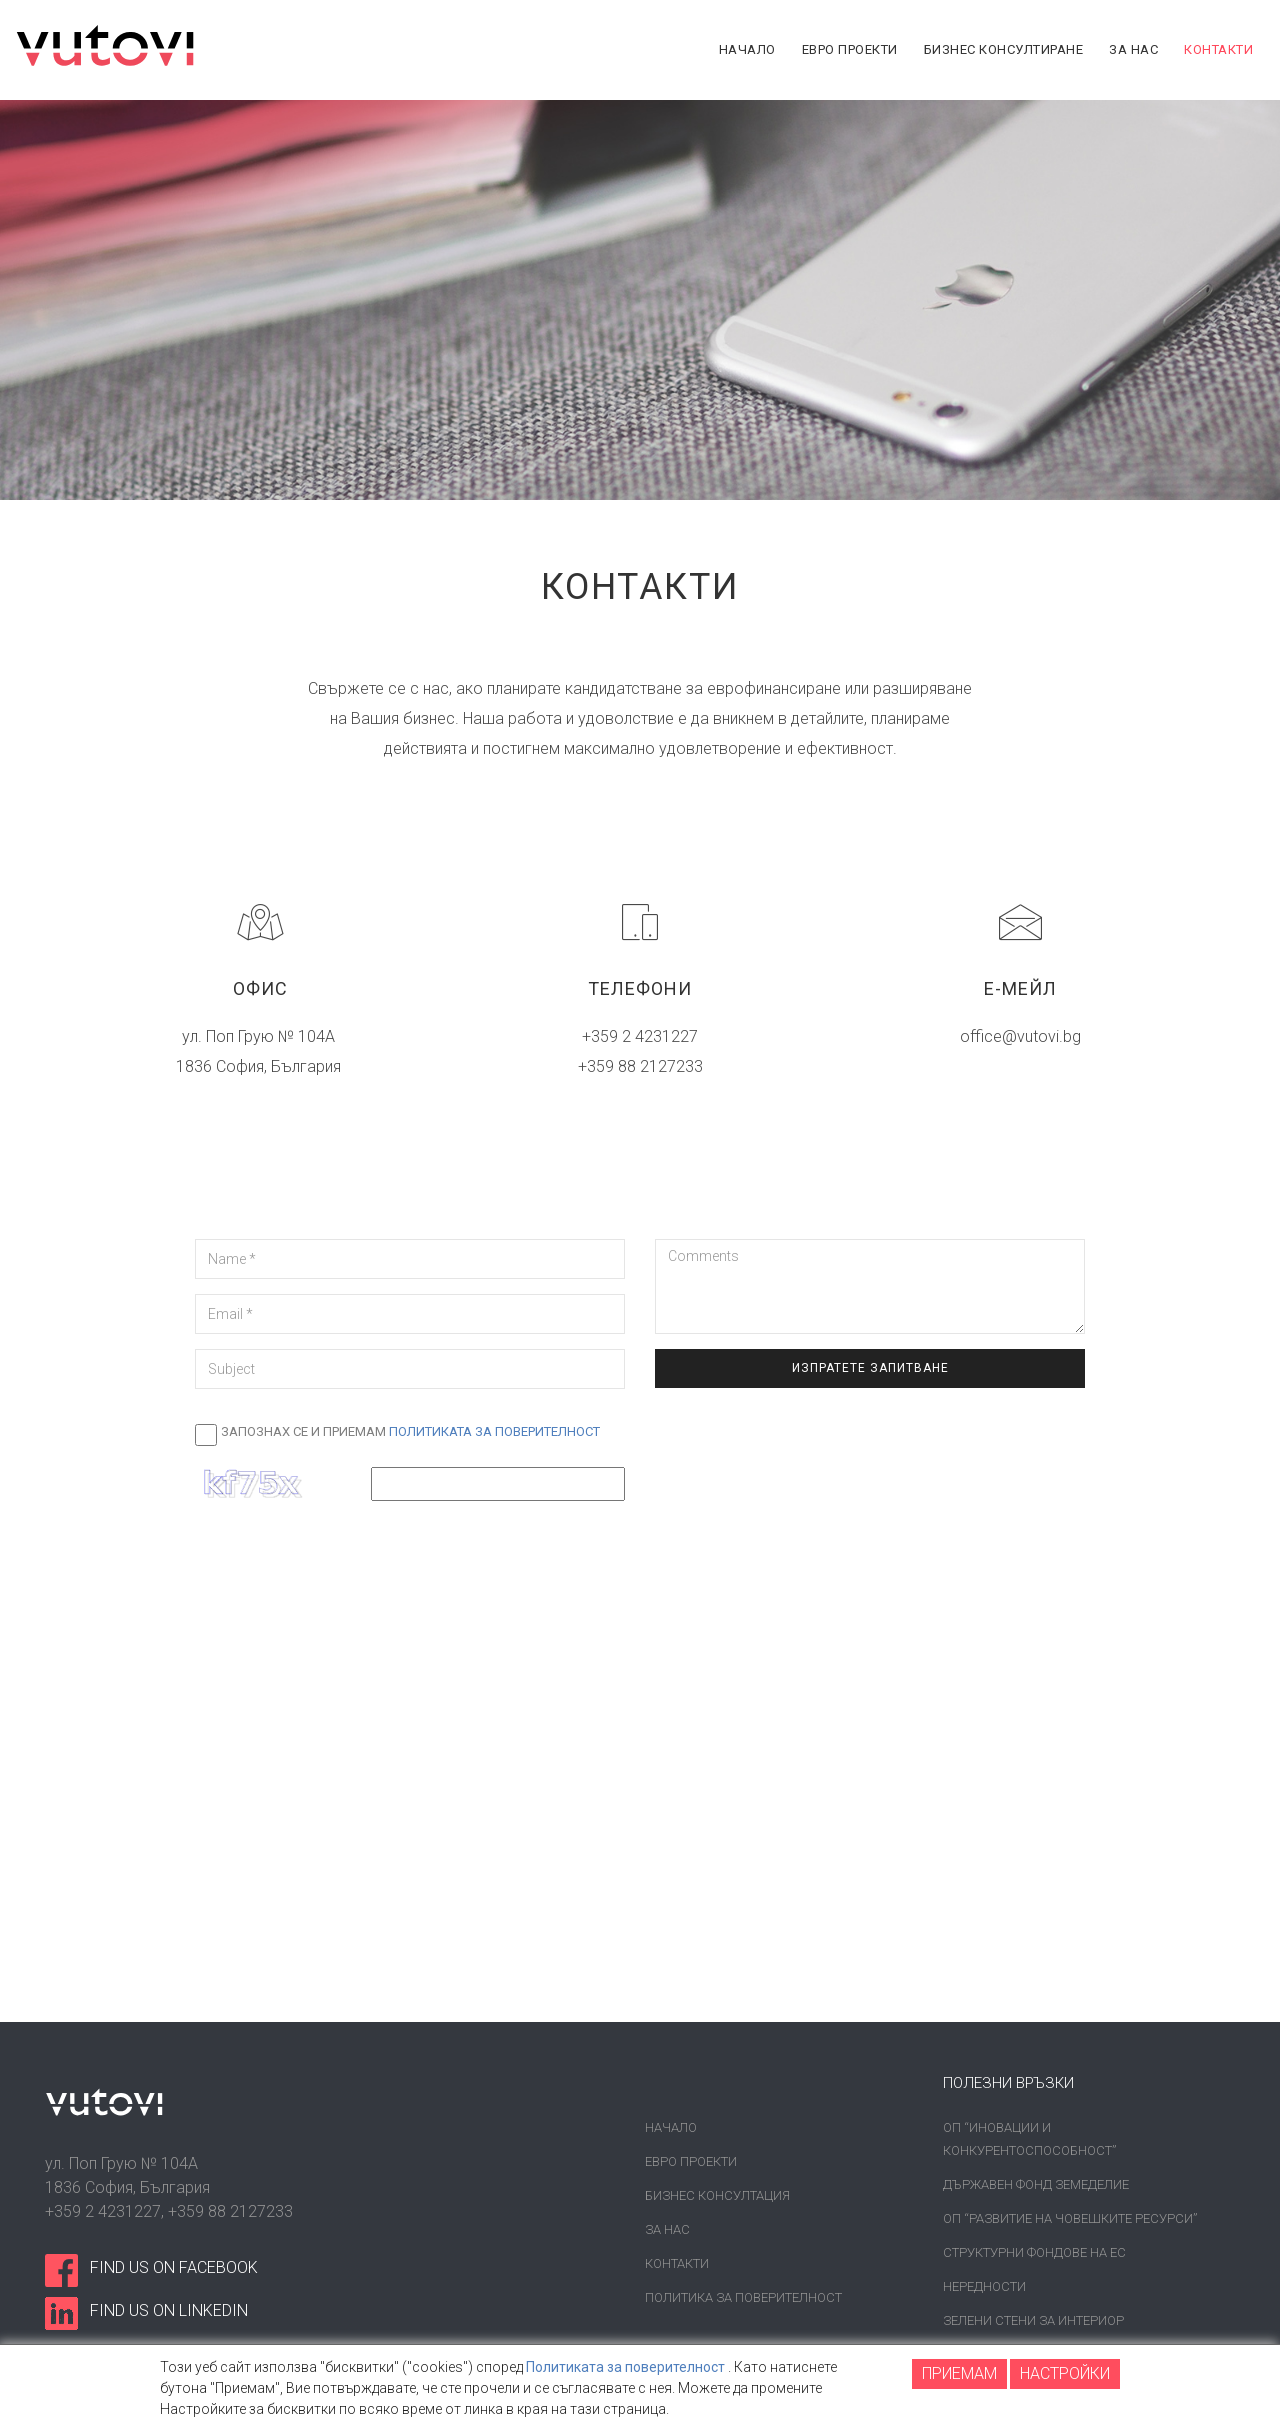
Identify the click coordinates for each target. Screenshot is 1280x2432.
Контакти (677, 2263)
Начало (671, 2127)
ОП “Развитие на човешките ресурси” (1070, 2218)
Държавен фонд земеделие (1036, 2184)
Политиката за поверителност (494, 1431)
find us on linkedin (169, 2310)
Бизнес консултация (717, 2195)
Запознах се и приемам (410, 1431)
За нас (667, 2229)
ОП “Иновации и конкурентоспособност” (1029, 2139)
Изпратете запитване (870, 1368)
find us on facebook (174, 2267)
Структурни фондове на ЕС (1034, 2252)
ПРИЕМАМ (959, 2373)
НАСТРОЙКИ (1065, 2373)
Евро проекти (691, 2161)
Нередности (984, 2286)
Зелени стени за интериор (1033, 2320)
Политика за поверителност (743, 2297)
